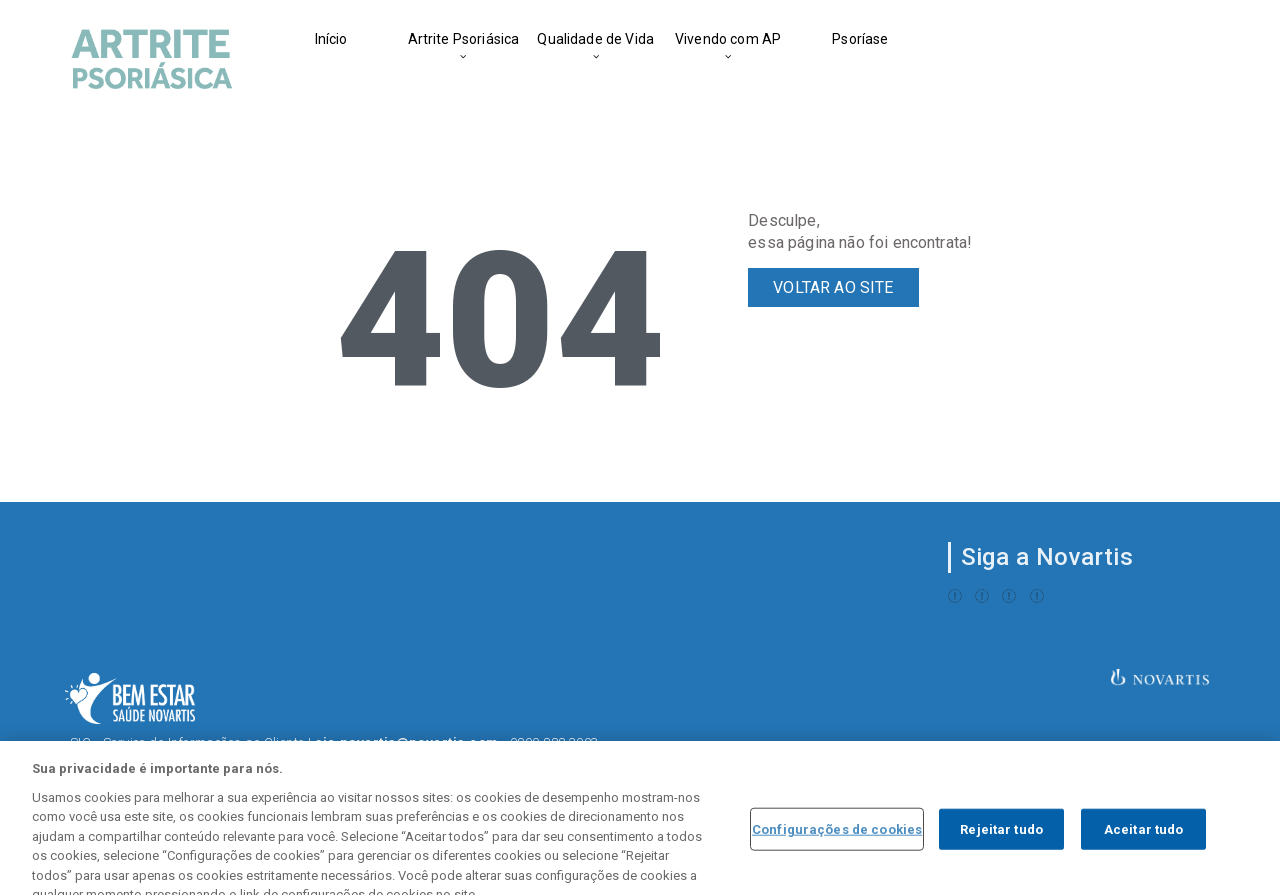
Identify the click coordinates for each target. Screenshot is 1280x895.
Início (331, 39)
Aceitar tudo (1144, 849)
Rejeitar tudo (1001, 849)
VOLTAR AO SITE (833, 287)
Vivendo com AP (728, 39)
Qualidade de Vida (595, 39)
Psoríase (860, 39)
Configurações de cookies (837, 849)
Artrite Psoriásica (464, 39)
